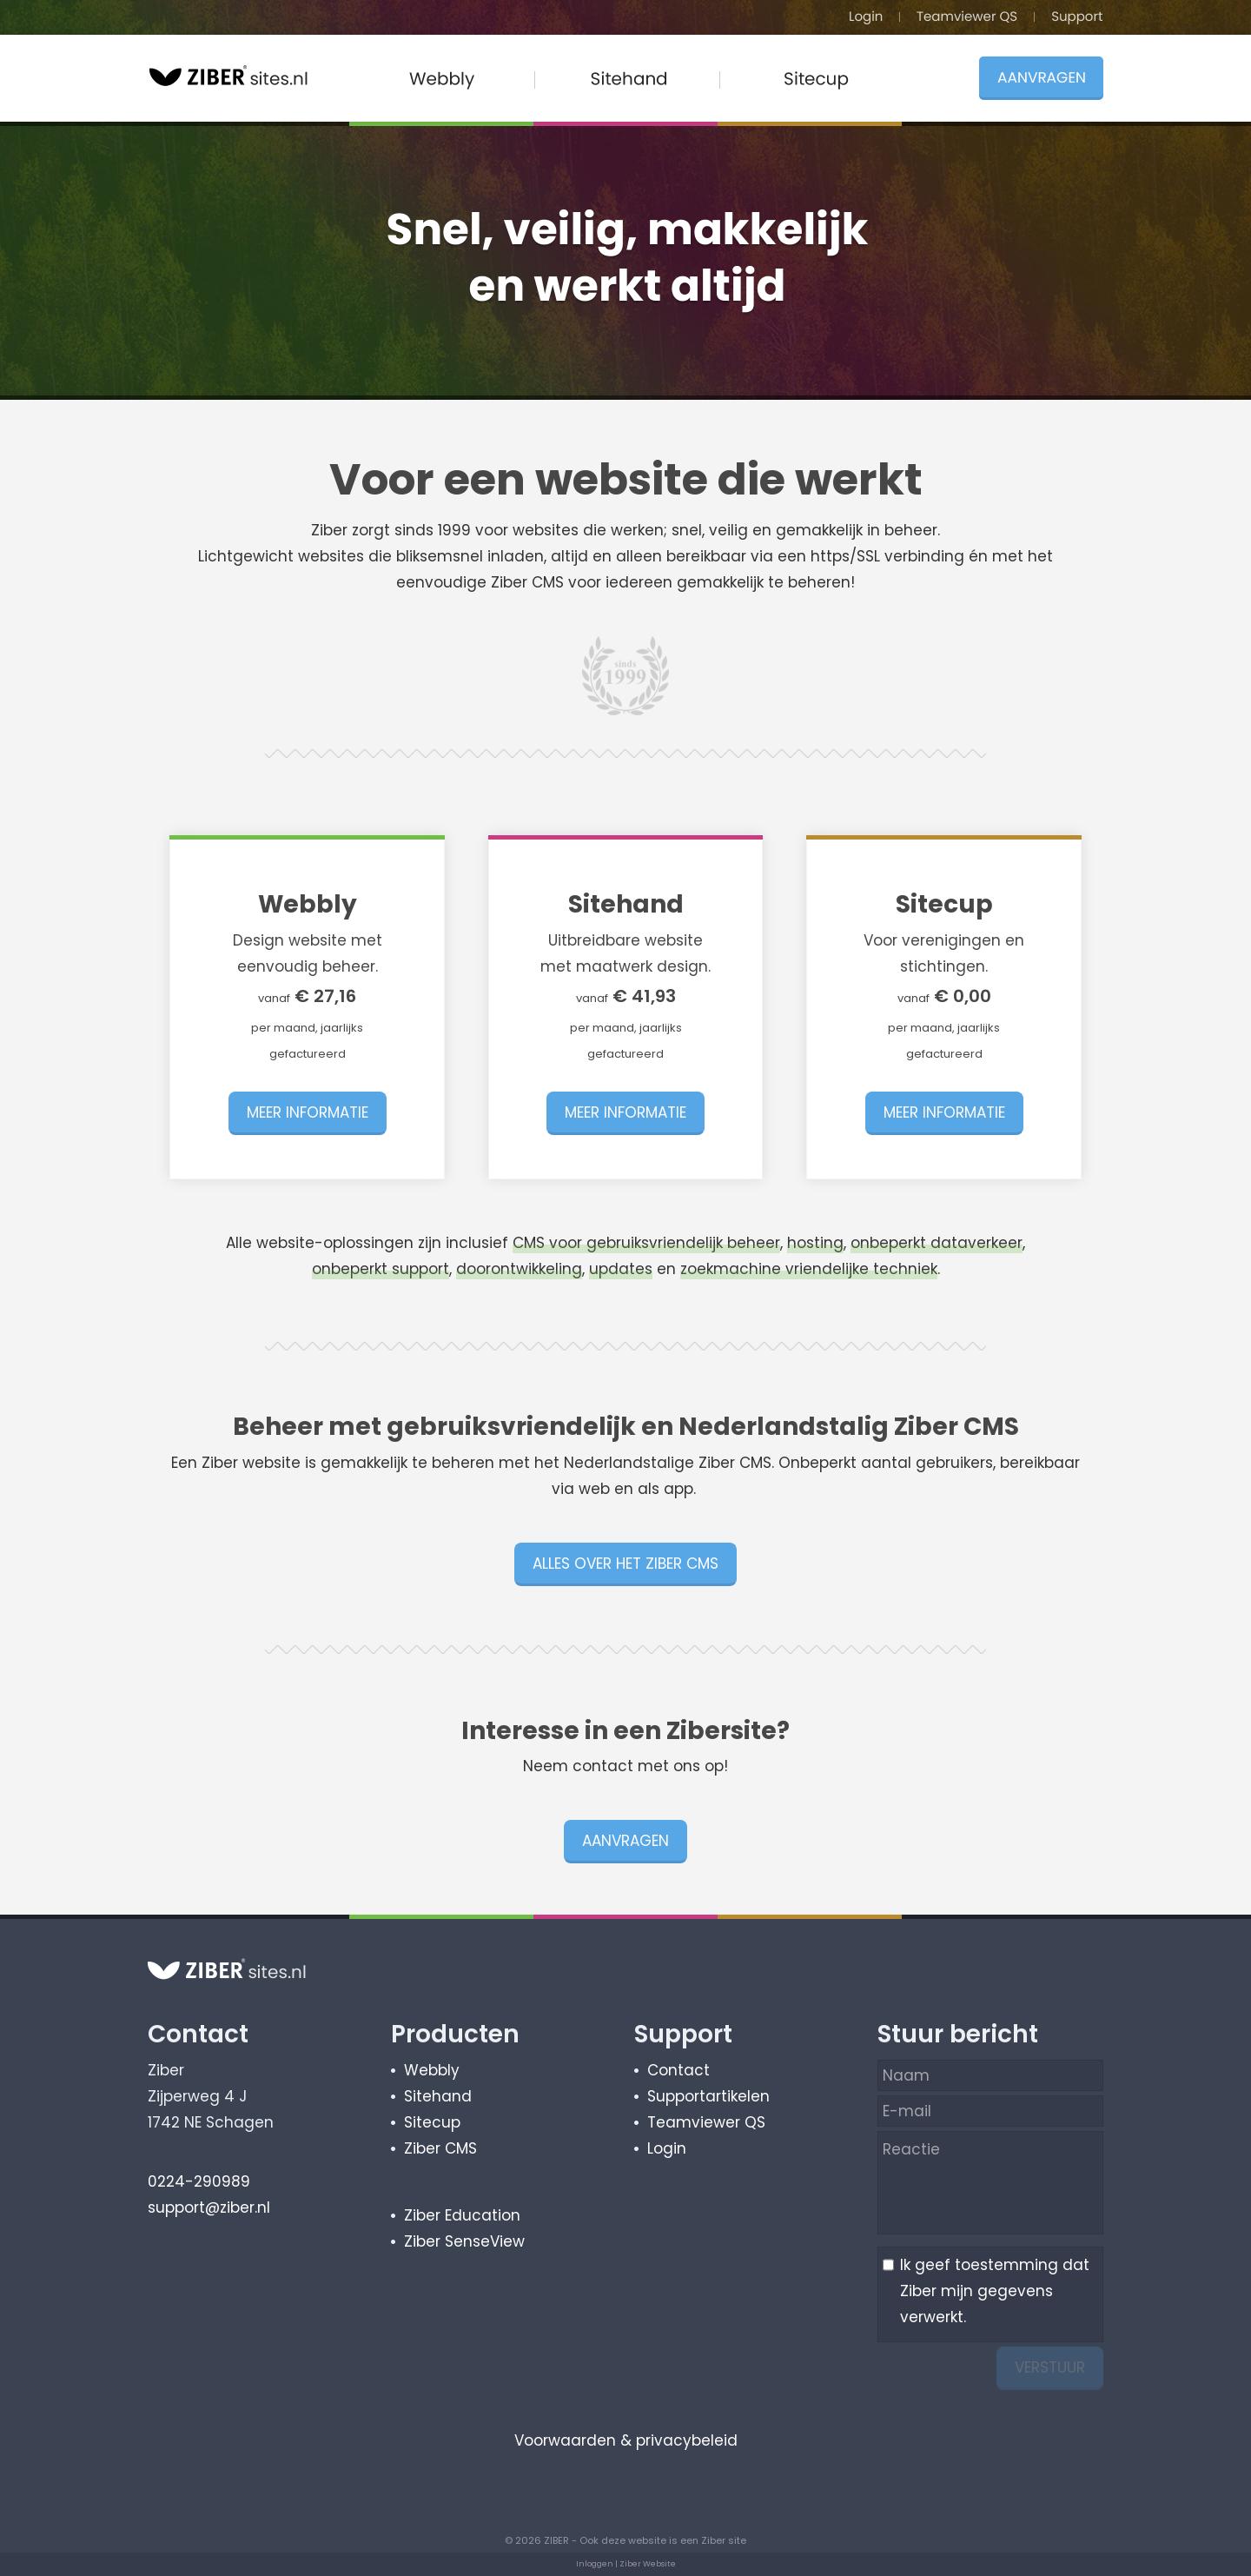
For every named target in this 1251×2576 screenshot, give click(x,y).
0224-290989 (199, 2181)
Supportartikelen (708, 2096)
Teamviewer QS (706, 2122)
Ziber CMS (440, 2148)
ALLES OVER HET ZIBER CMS (625, 1563)
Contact (678, 2070)
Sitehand (438, 2096)
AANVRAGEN (625, 1840)
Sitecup (432, 2122)
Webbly (432, 2070)
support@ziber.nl (209, 2207)
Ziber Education (462, 2215)
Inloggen (594, 2564)
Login (666, 2148)
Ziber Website (647, 2564)
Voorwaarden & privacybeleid (626, 2440)
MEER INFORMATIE (307, 1112)
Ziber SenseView (464, 2241)
